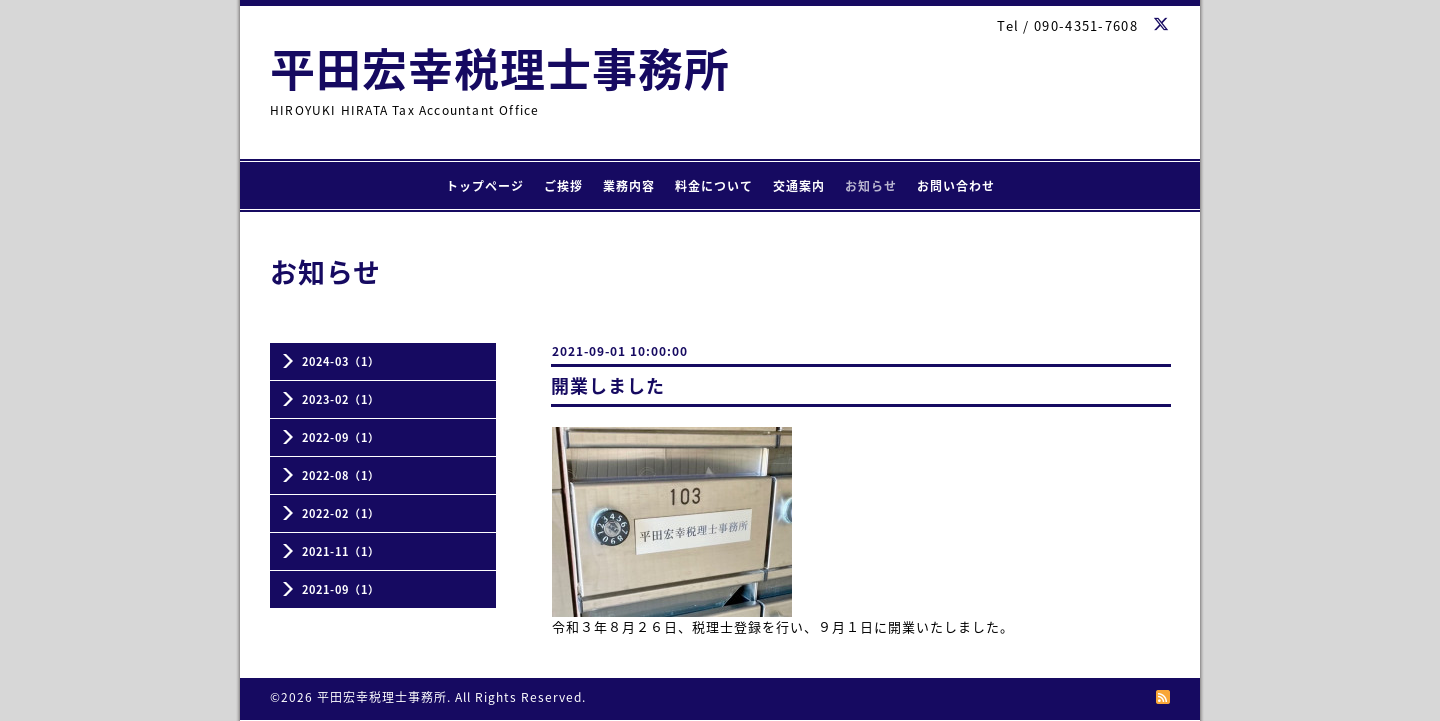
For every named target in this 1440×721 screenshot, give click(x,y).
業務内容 (629, 186)
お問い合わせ (956, 186)
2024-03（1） (341, 361)
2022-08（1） (341, 475)
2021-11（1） (341, 551)
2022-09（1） (341, 437)
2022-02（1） (341, 513)
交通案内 (799, 186)
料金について (714, 186)
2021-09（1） (341, 589)
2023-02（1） (341, 399)
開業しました (608, 385)
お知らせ (871, 186)
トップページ (485, 186)
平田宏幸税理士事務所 (500, 68)
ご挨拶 (563, 186)
